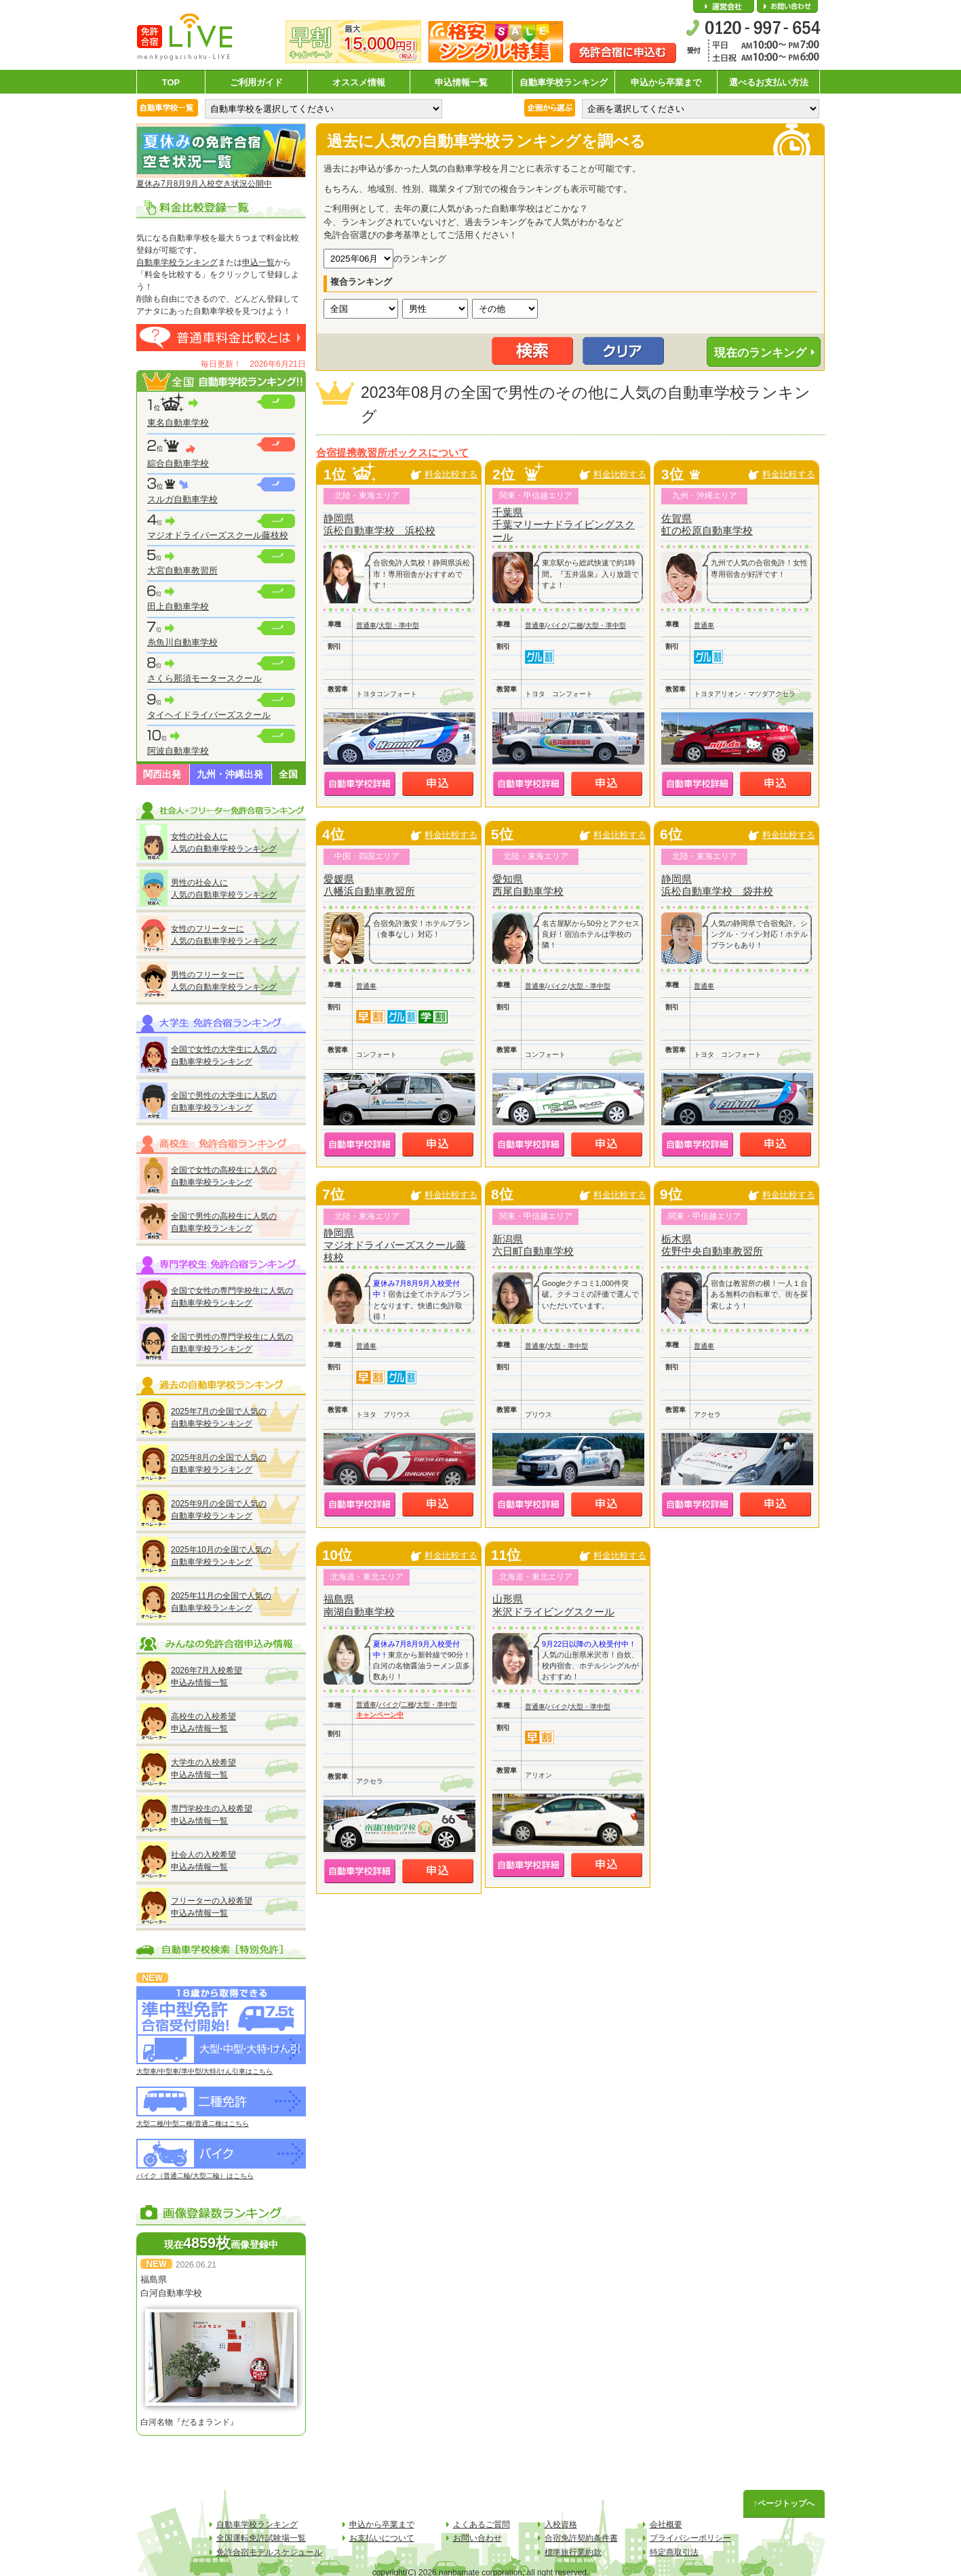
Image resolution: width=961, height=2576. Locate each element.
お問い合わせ (787, 7)
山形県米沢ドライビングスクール (553, 1605)
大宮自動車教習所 (182, 570)
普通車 (366, 625)
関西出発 (162, 774)
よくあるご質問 (481, 2524)
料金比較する (451, 474)
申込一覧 (258, 262)
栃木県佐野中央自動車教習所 (712, 1245)
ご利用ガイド (256, 82)
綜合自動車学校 (178, 463)
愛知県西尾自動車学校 (528, 885)
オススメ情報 (358, 82)
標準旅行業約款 (573, 2552)
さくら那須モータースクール (204, 678)
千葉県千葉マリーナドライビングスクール (563, 524)
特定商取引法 (674, 2552)
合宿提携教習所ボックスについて (392, 452)
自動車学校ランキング (563, 82)
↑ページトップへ (784, 2503)
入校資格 (561, 2524)
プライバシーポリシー (690, 2538)
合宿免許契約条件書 (581, 2538)
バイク (557, 625)
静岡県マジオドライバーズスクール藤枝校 (394, 1245)
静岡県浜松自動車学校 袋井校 (717, 885)
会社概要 (723, 7)
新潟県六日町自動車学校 (533, 1245)
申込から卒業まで (666, 82)
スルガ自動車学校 (182, 499)
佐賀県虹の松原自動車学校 (707, 524)
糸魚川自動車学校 (182, 642)
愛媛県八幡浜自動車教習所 (369, 885)
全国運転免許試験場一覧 (261, 2538)
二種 (576, 625)
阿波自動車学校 (178, 751)
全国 (288, 774)
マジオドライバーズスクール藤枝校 (217, 535)
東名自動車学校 (178, 423)
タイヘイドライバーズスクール (209, 715)
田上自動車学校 (178, 606)
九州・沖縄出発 (230, 774)
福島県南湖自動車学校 (359, 1605)
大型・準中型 (398, 625)
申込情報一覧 (461, 82)
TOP (171, 82)
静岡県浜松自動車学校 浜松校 (379, 524)
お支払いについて (381, 2538)
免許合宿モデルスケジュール (269, 2552)
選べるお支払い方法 (768, 82)
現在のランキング (760, 352)
